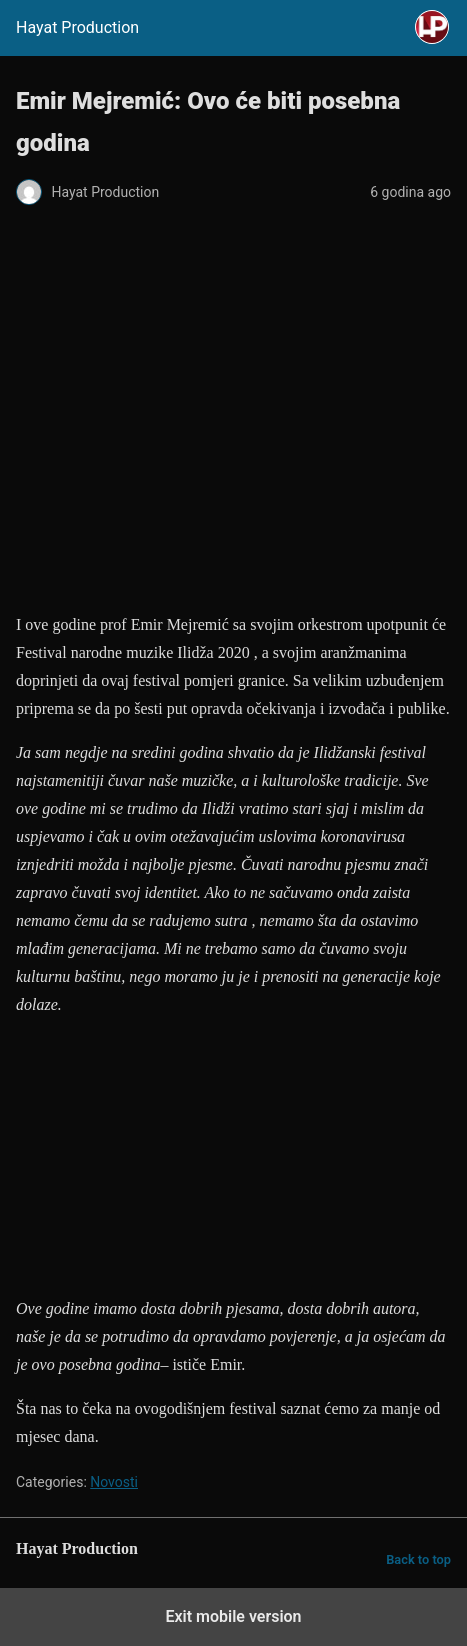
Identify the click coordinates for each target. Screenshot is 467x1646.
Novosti (114, 1482)
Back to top (418, 1559)
